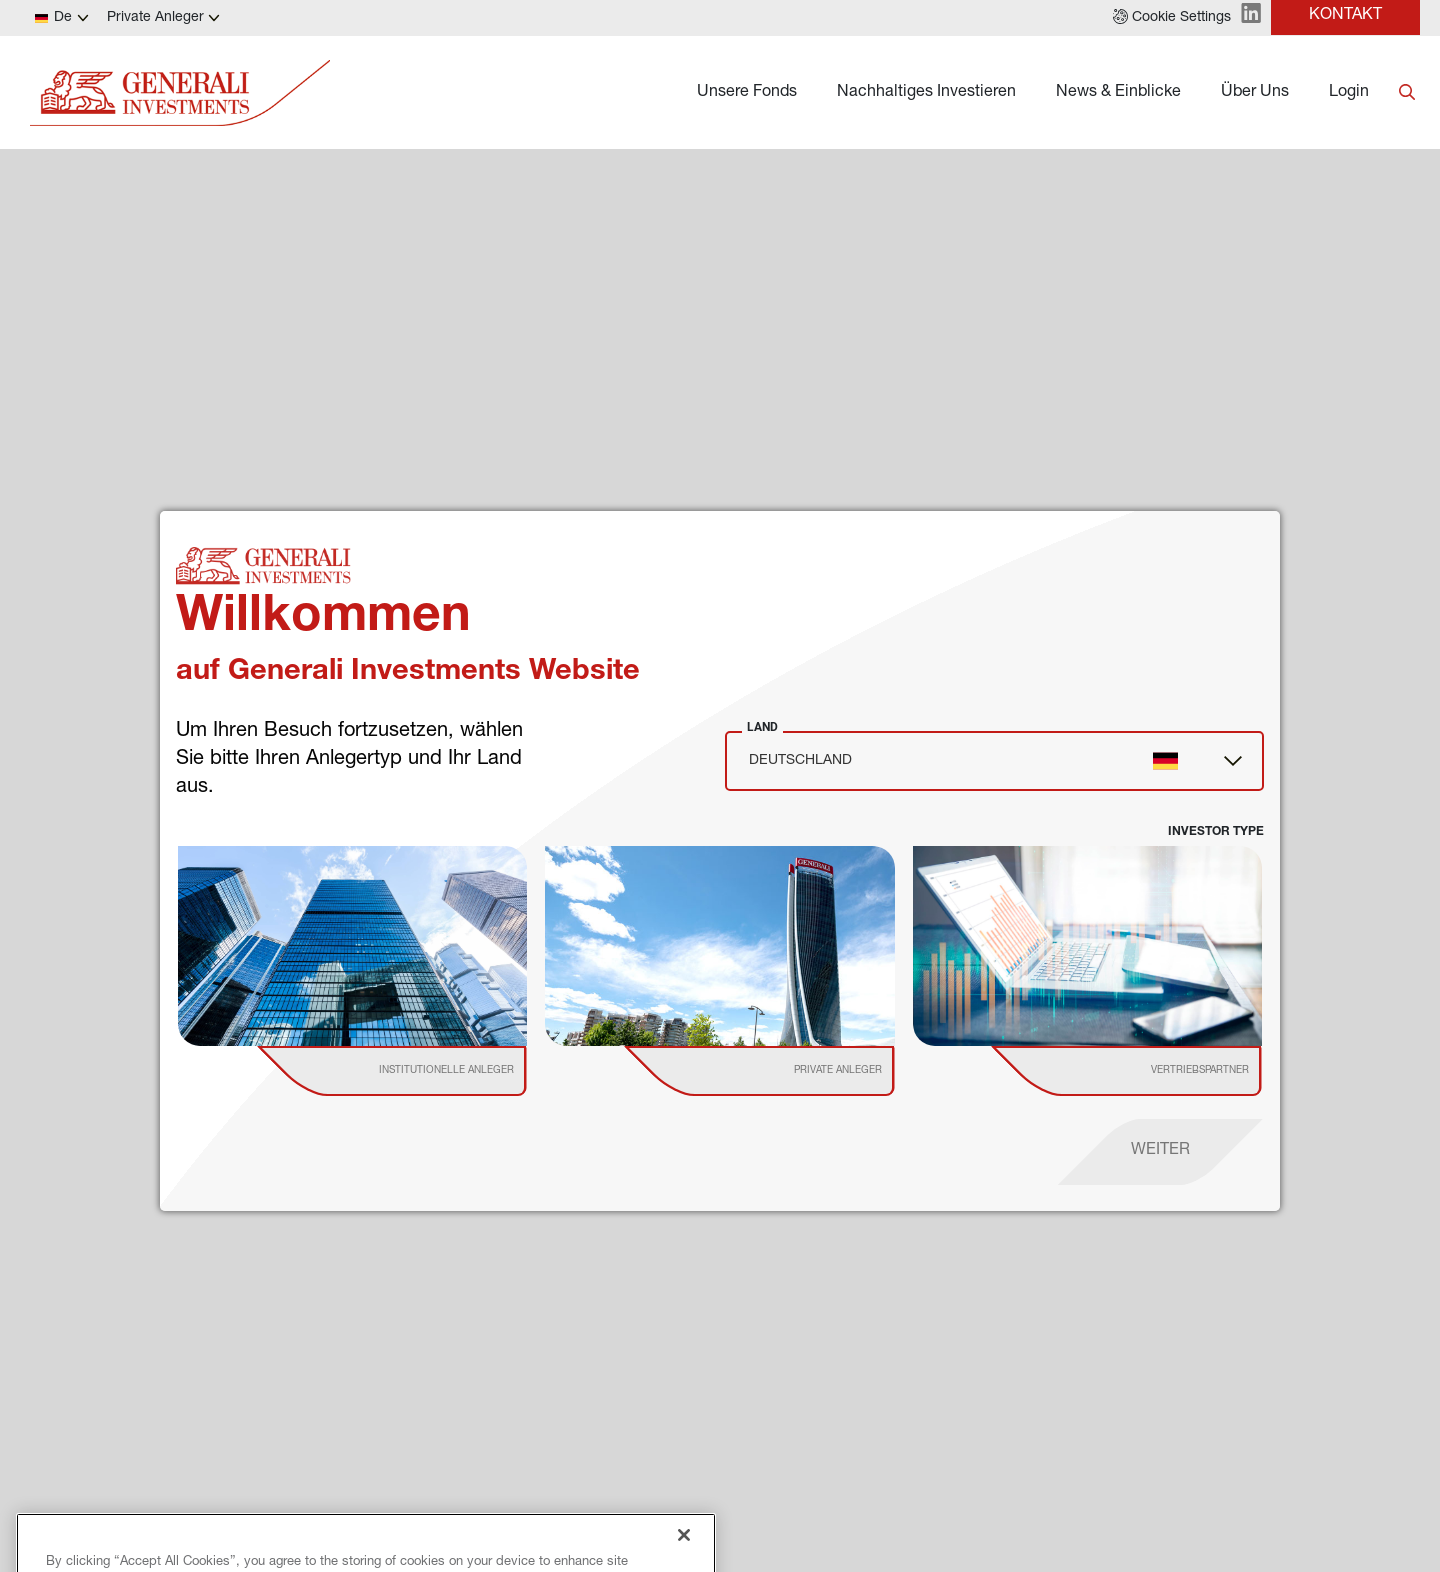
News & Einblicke (1118, 93)
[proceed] (1160, 1152)
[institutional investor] (421, 1071)
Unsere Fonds (747, 93)
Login (1349, 93)
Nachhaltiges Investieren (926, 93)
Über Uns (1255, 93)
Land (762, 727)
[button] (1172, 18)
